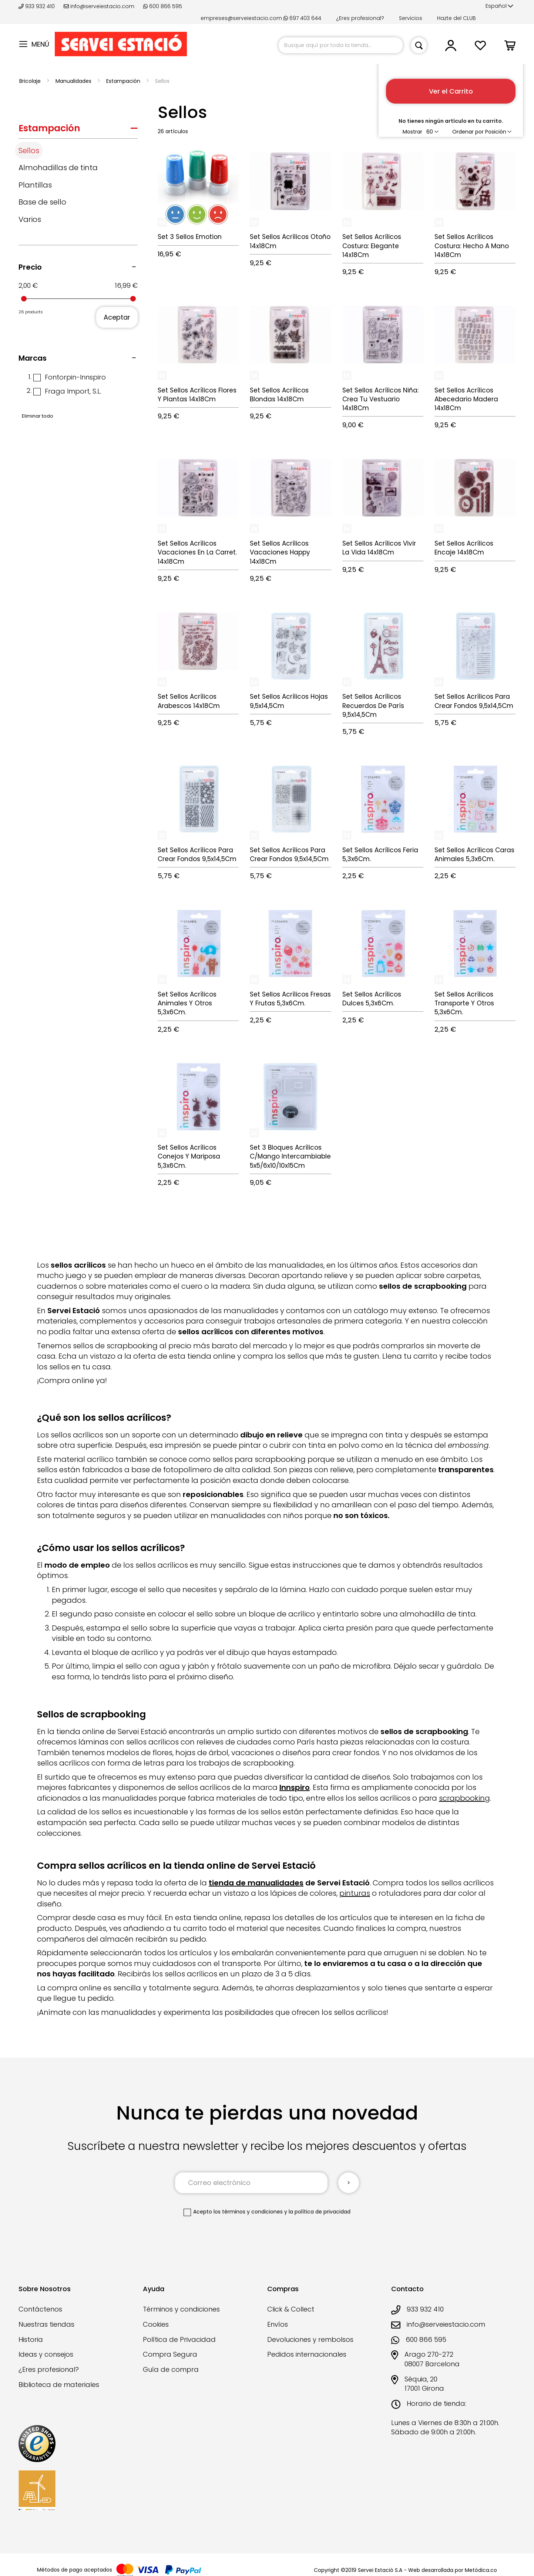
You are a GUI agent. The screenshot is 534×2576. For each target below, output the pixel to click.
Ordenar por (468, 131)
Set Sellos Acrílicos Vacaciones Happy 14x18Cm (280, 552)
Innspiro (294, 1787)
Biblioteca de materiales (59, 2384)
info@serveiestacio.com (99, 6)
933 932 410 (37, 6)
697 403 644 (302, 18)
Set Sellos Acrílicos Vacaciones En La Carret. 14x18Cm (197, 552)
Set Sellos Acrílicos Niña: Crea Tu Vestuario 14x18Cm (380, 399)
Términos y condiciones (181, 2309)
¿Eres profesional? (360, 18)
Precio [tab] (30, 267)
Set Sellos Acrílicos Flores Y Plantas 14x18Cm (197, 395)
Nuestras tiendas (46, 2324)
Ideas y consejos (46, 2354)
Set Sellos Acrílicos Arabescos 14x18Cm (189, 701)
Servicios (410, 18)
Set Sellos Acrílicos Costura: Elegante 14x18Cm (371, 245)
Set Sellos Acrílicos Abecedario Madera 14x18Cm (466, 399)
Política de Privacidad (179, 2339)
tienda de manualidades (256, 1883)
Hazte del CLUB (456, 18)
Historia (31, 2339)
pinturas (354, 1893)
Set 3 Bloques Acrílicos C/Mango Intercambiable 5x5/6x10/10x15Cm (290, 1156)
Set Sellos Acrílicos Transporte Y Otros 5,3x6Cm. (464, 1003)
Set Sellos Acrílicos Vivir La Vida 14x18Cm (379, 548)
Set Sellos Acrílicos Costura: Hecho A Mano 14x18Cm (471, 245)
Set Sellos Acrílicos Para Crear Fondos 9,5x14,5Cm (473, 701)
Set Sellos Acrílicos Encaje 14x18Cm (463, 548)
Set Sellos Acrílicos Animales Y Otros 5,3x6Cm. (187, 1003)
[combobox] (341, 45)
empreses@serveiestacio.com (241, 18)
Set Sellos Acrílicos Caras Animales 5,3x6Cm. (474, 854)
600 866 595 (162, 6)
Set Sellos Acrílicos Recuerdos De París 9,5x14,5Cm (373, 705)
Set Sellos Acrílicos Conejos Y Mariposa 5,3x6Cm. (189, 1156)
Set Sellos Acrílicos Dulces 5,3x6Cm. (371, 999)
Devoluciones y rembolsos (310, 2339)
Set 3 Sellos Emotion (190, 236)
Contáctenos (40, 2309)
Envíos (277, 2324)
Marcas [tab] (33, 358)
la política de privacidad (319, 2211)
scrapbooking (464, 1798)
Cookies (156, 2324)
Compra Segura (170, 2354)
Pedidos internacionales (306, 2354)
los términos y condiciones (248, 2211)
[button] (499, 6)
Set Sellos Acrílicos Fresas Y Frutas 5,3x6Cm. (290, 999)
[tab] (78, 130)
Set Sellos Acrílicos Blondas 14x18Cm (279, 395)
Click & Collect (290, 2309)
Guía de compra (171, 2369)
